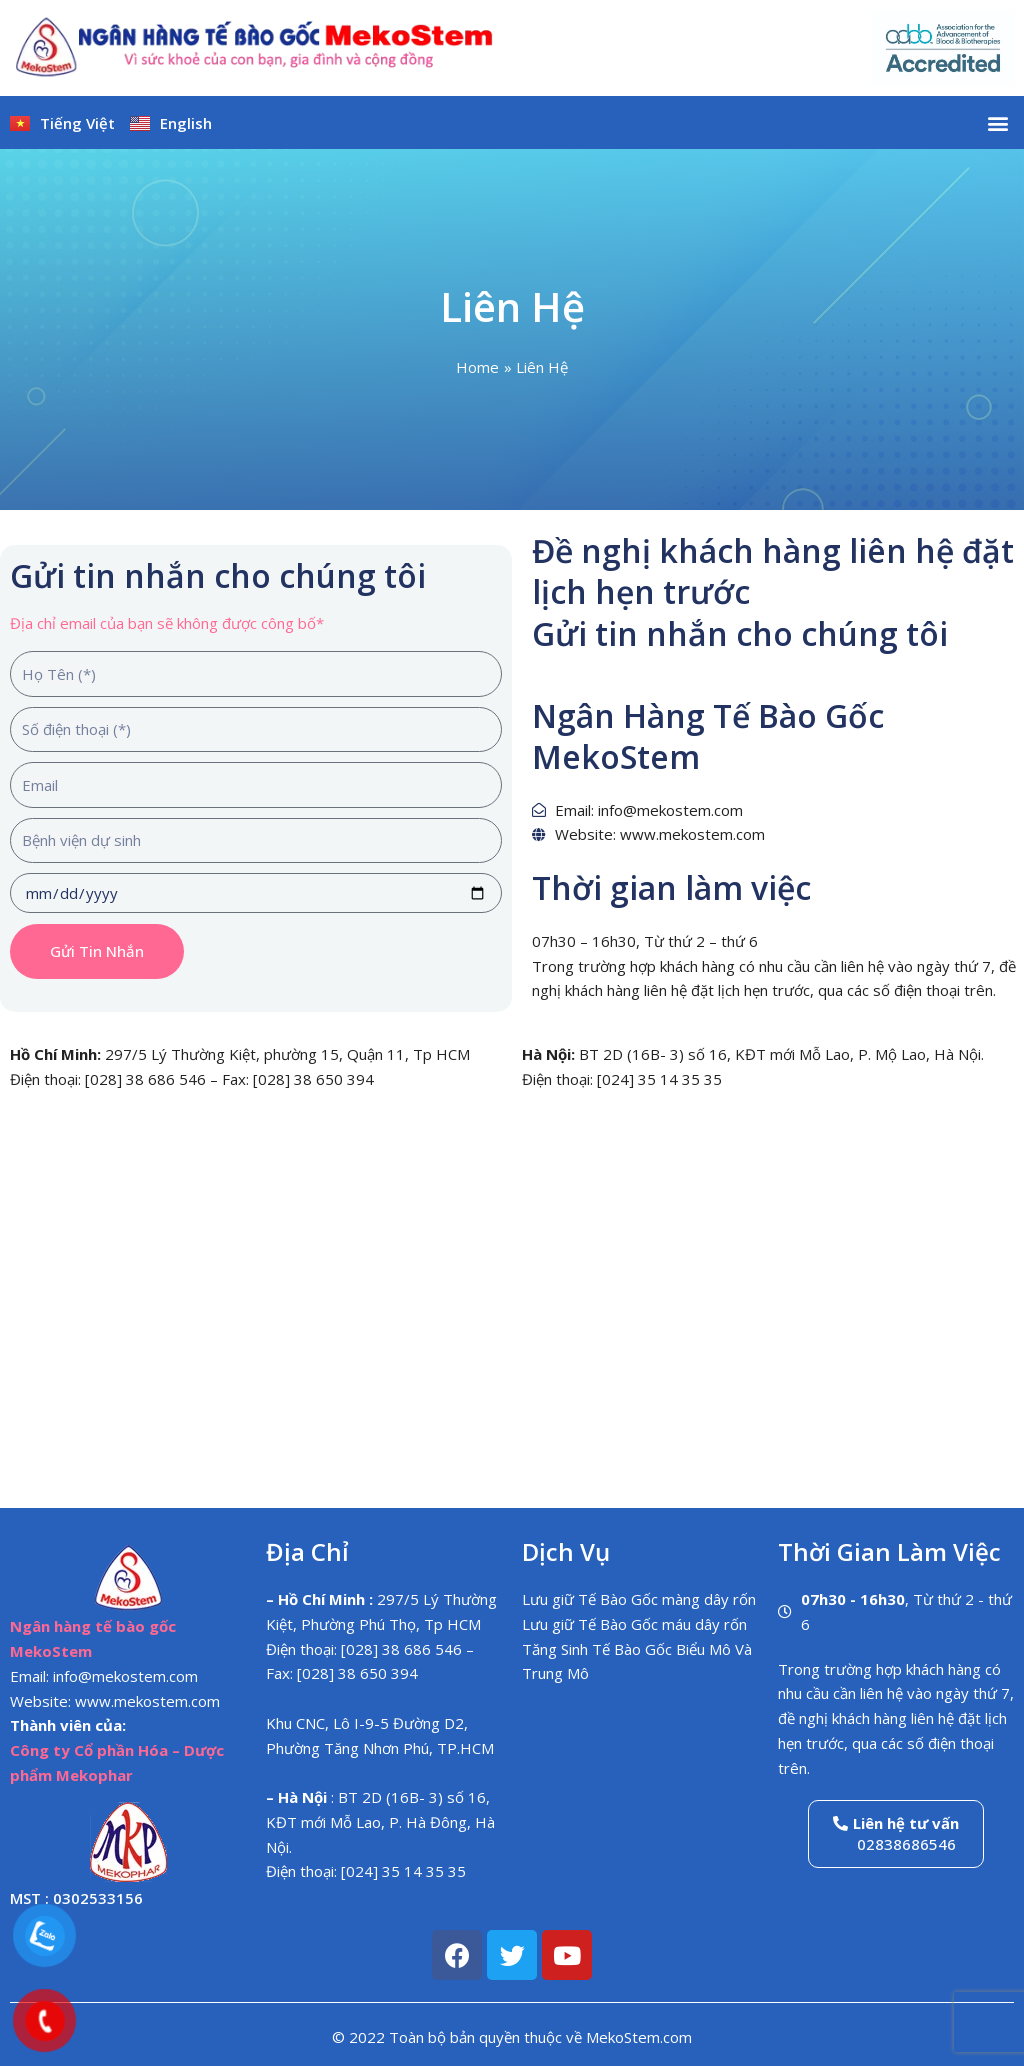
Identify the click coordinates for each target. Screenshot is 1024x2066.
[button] (997, 122)
